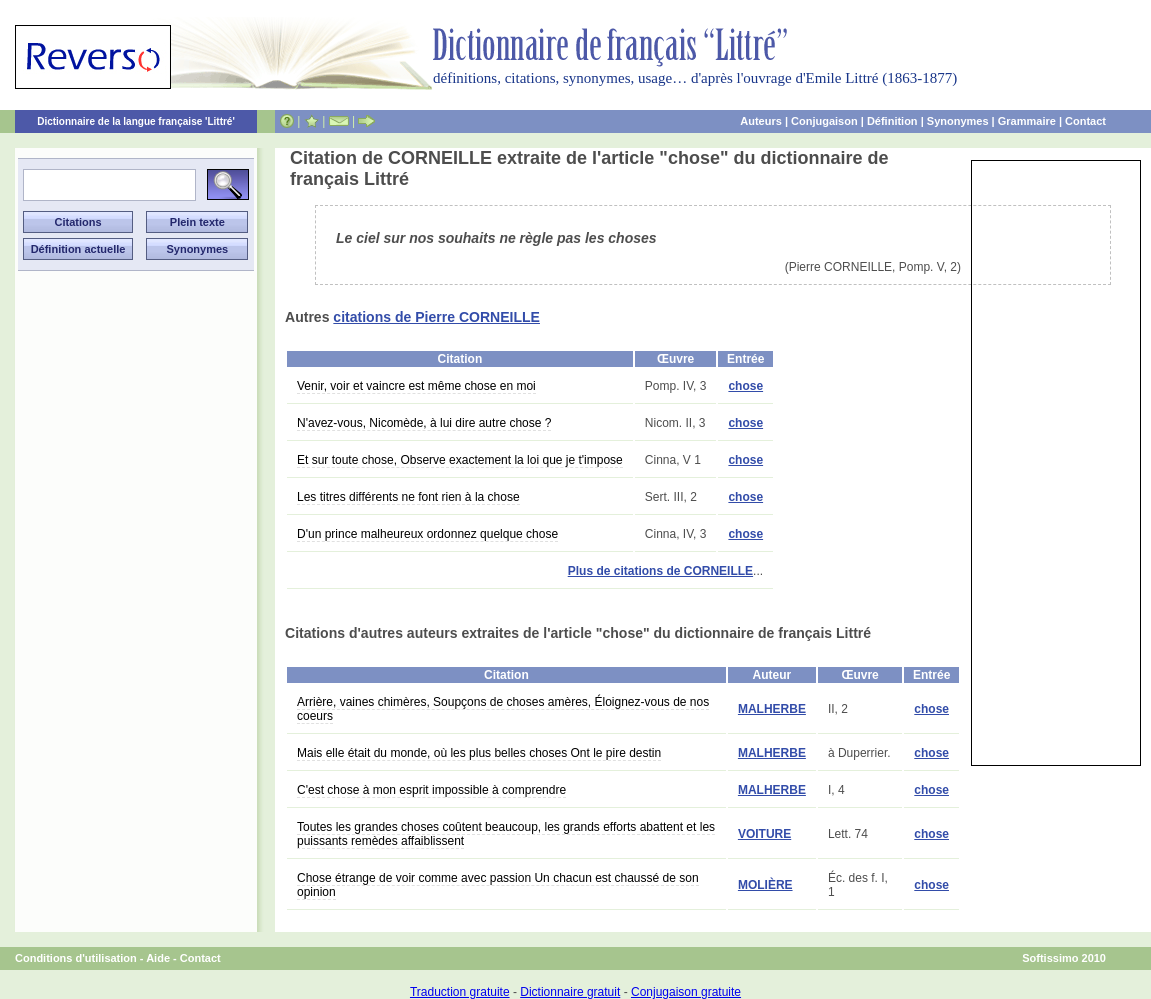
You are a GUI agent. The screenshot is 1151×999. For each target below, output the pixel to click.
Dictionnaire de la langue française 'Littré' (136, 121)
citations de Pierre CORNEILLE (436, 317)
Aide (158, 958)
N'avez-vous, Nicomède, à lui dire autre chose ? (424, 423)
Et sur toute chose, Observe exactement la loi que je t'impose (460, 460)
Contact (1085, 121)
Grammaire (1027, 121)
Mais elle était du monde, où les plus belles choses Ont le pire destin (479, 753)
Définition (892, 121)
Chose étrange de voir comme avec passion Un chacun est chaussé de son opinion (498, 885)
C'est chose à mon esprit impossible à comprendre (431, 790)
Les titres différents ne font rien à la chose (408, 497)
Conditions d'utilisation (76, 958)
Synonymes (958, 121)
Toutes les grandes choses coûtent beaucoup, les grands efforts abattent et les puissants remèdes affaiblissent (506, 834)
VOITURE (764, 834)
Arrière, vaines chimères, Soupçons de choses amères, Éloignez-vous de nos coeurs (503, 709)
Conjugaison (824, 121)
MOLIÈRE (765, 885)
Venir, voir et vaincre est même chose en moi (416, 386)
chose (745, 386)
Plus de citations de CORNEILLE (660, 571)
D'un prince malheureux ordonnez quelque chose (427, 534)
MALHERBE (772, 709)
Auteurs (761, 121)
